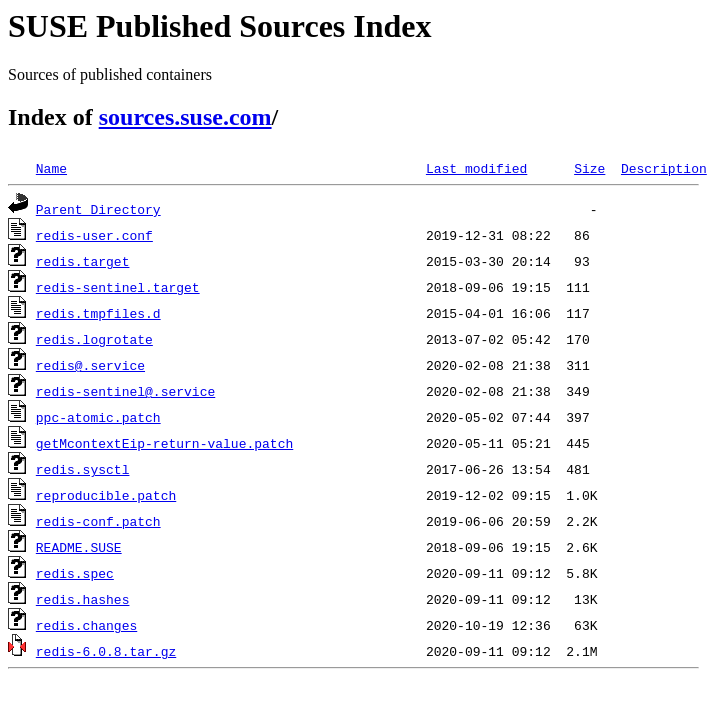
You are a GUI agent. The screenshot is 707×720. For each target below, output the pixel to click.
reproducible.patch (106, 495)
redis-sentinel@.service (125, 391)
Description (664, 168)
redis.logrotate (94, 339)
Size (589, 168)
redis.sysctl (83, 469)
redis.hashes (83, 599)
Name (51, 168)
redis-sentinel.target (118, 287)
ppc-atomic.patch (98, 417)
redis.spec (75, 573)
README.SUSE (79, 547)
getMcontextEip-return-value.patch (164, 443)
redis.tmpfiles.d (98, 313)
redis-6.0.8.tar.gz (106, 651)
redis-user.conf (94, 235)
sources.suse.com (185, 117)
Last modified (476, 168)
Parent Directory (98, 209)
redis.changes (86, 625)
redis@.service (90, 365)
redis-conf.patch (98, 521)
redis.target (83, 261)
